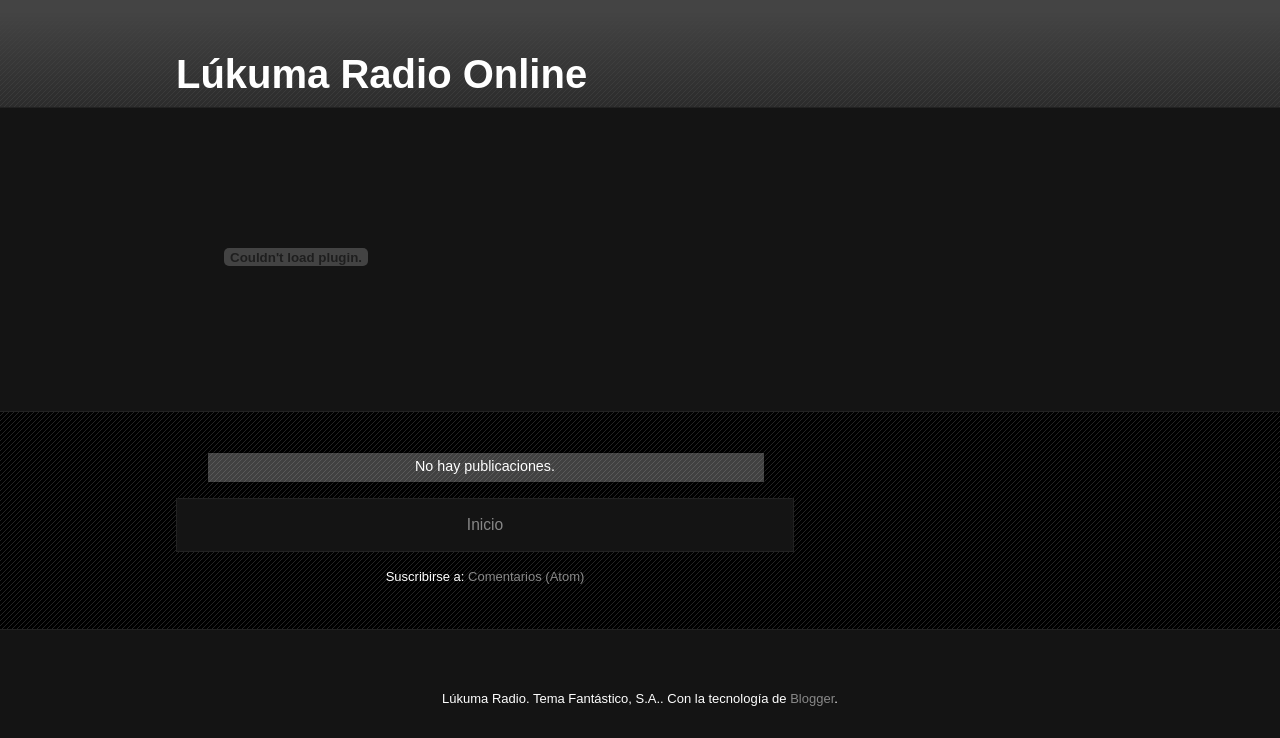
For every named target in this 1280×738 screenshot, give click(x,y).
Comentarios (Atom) (526, 576)
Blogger (812, 698)
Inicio (485, 524)
